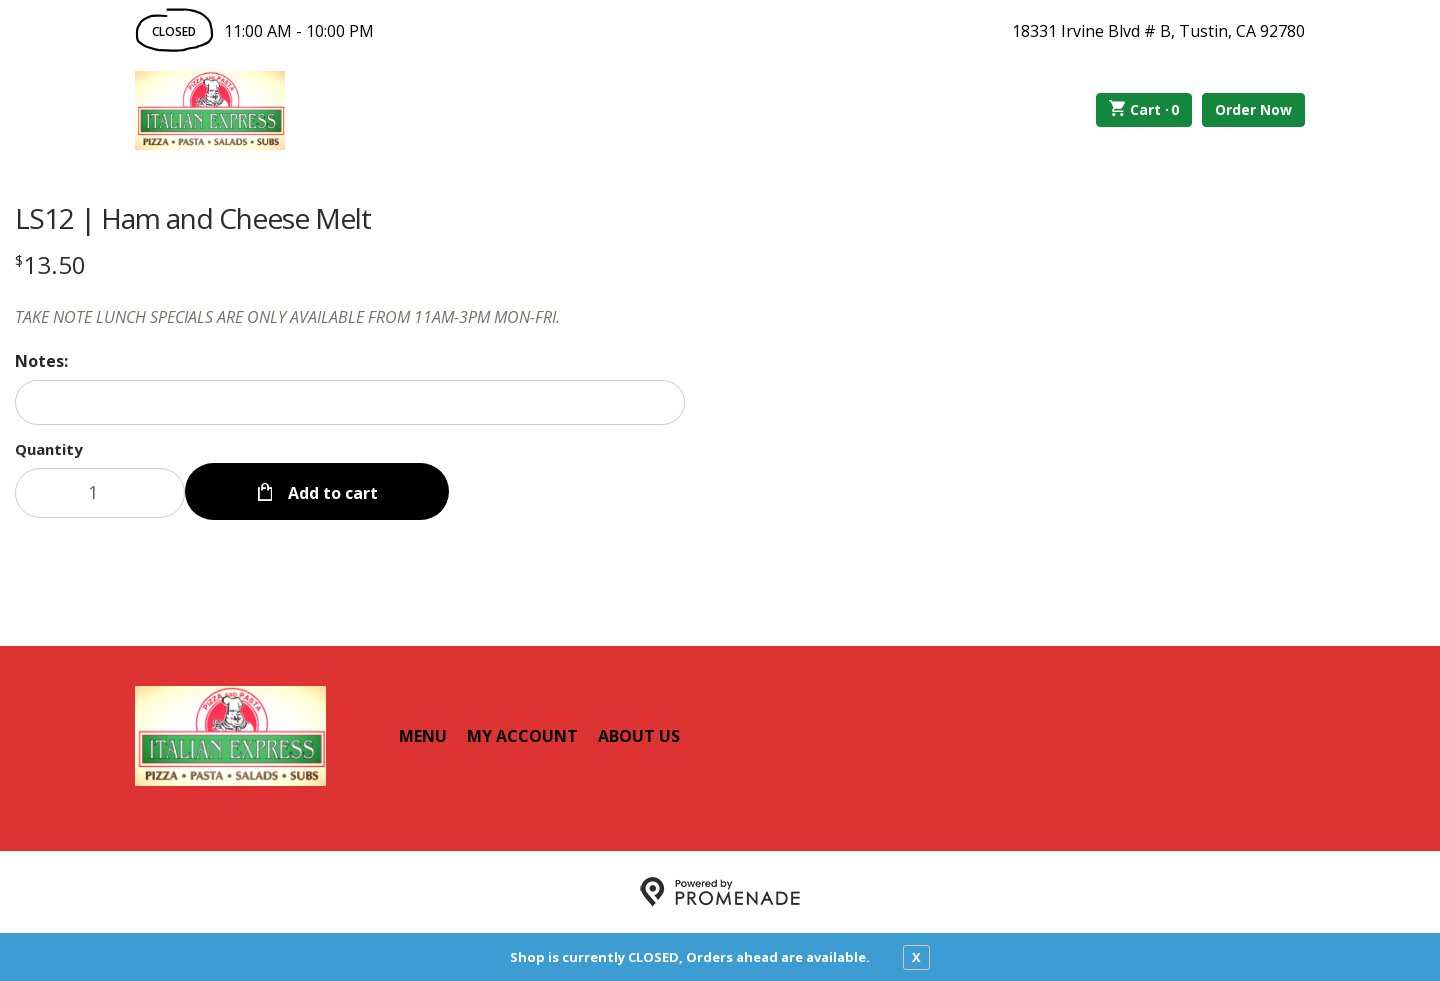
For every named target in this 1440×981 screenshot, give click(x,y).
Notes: (41, 361)
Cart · (1144, 110)
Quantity (49, 449)
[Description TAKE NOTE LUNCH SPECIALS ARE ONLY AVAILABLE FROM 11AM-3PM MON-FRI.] (350, 317)
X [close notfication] (916, 957)
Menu (423, 736)
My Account (522, 736)
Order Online (398, 110)
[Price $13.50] (50, 264)
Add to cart (331, 493)
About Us (639, 736)
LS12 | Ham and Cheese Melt (193, 218)
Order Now (1253, 109)
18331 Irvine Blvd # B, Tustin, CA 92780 (1158, 31)
